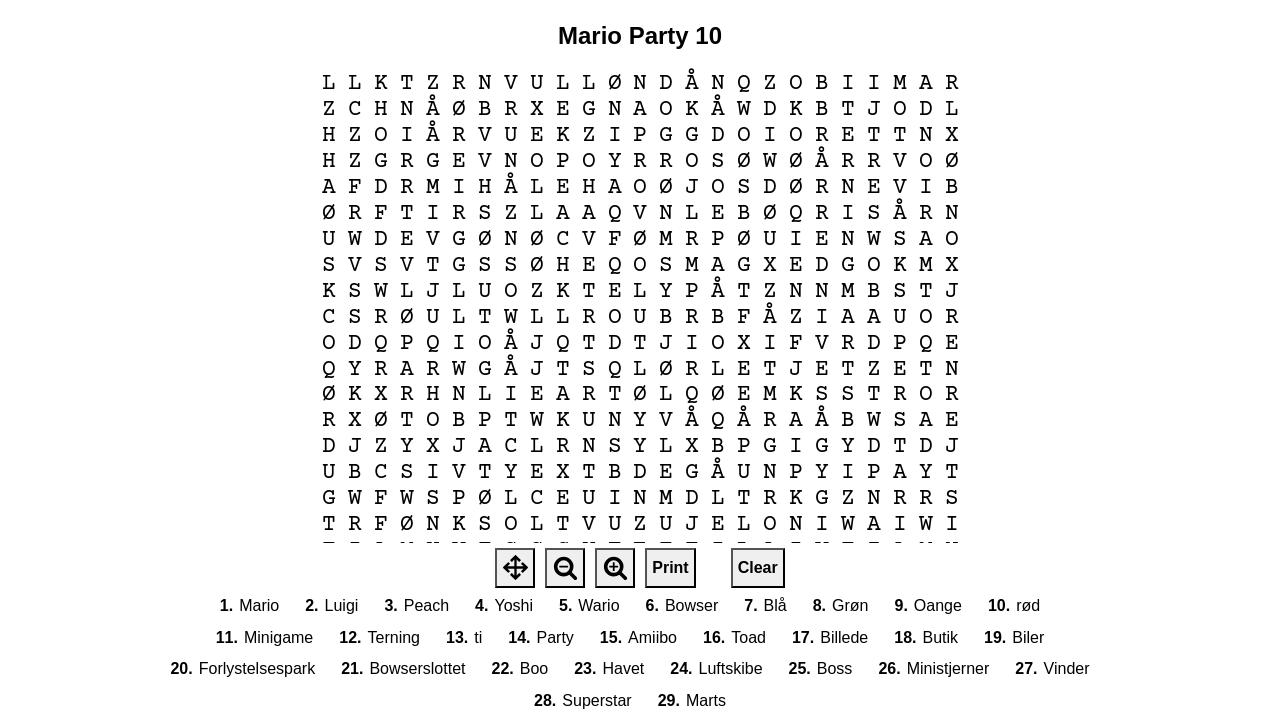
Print (670, 567)
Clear (758, 567)
